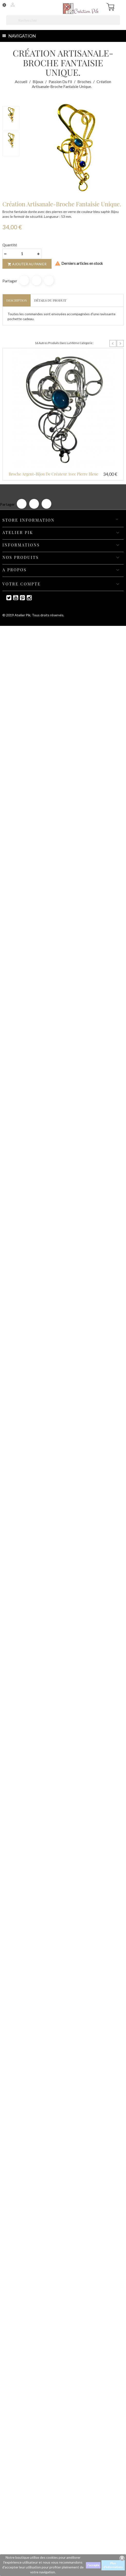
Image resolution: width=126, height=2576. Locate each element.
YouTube (13, 597)
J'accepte (93, 2565)
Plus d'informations (113, 2565)
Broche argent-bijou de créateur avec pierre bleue (53, 474)
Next (120, 343)
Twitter (6, 597)
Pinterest (49, 280)
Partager (24, 280)
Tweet (36, 280)
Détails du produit (50, 300)
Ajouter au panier (27, 264)
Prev (112, 343)
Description (16, 300)
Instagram (27, 597)
